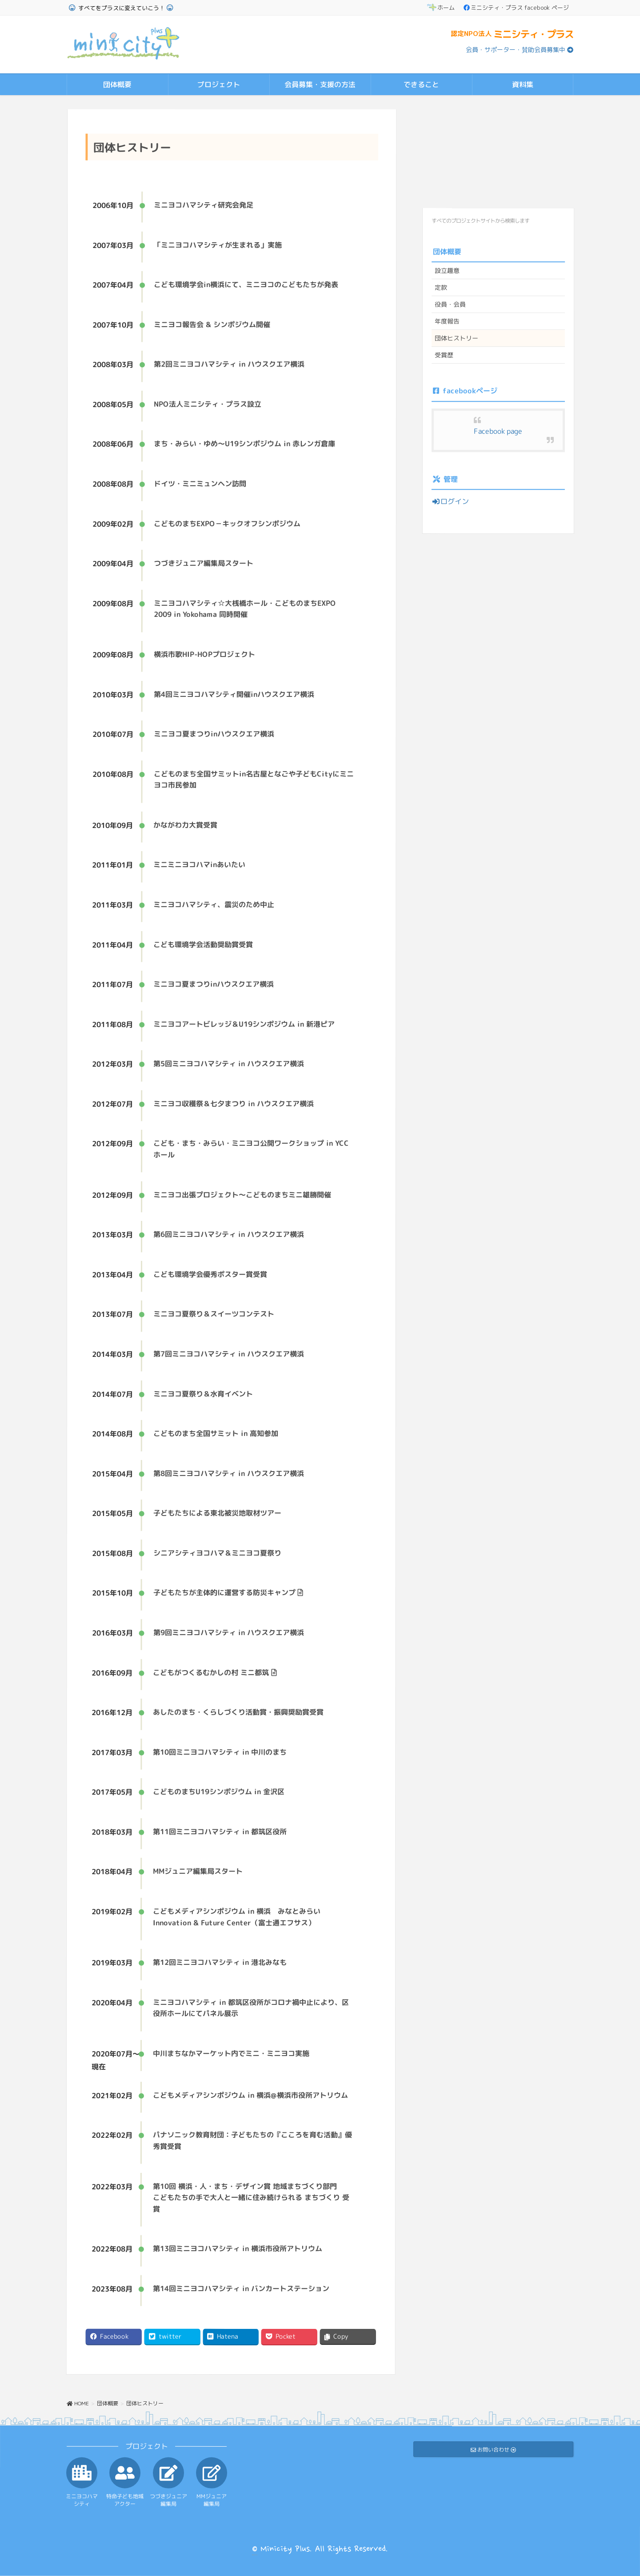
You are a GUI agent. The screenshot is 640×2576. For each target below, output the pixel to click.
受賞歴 (444, 355)
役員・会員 (450, 304)
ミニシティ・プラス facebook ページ (516, 8)
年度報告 (447, 321)
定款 (441, 287)
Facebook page (498, 431)
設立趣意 (447, 270)
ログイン (450, 501)
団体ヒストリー (456, 338)
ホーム (441, 8)
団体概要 (447, 251)
